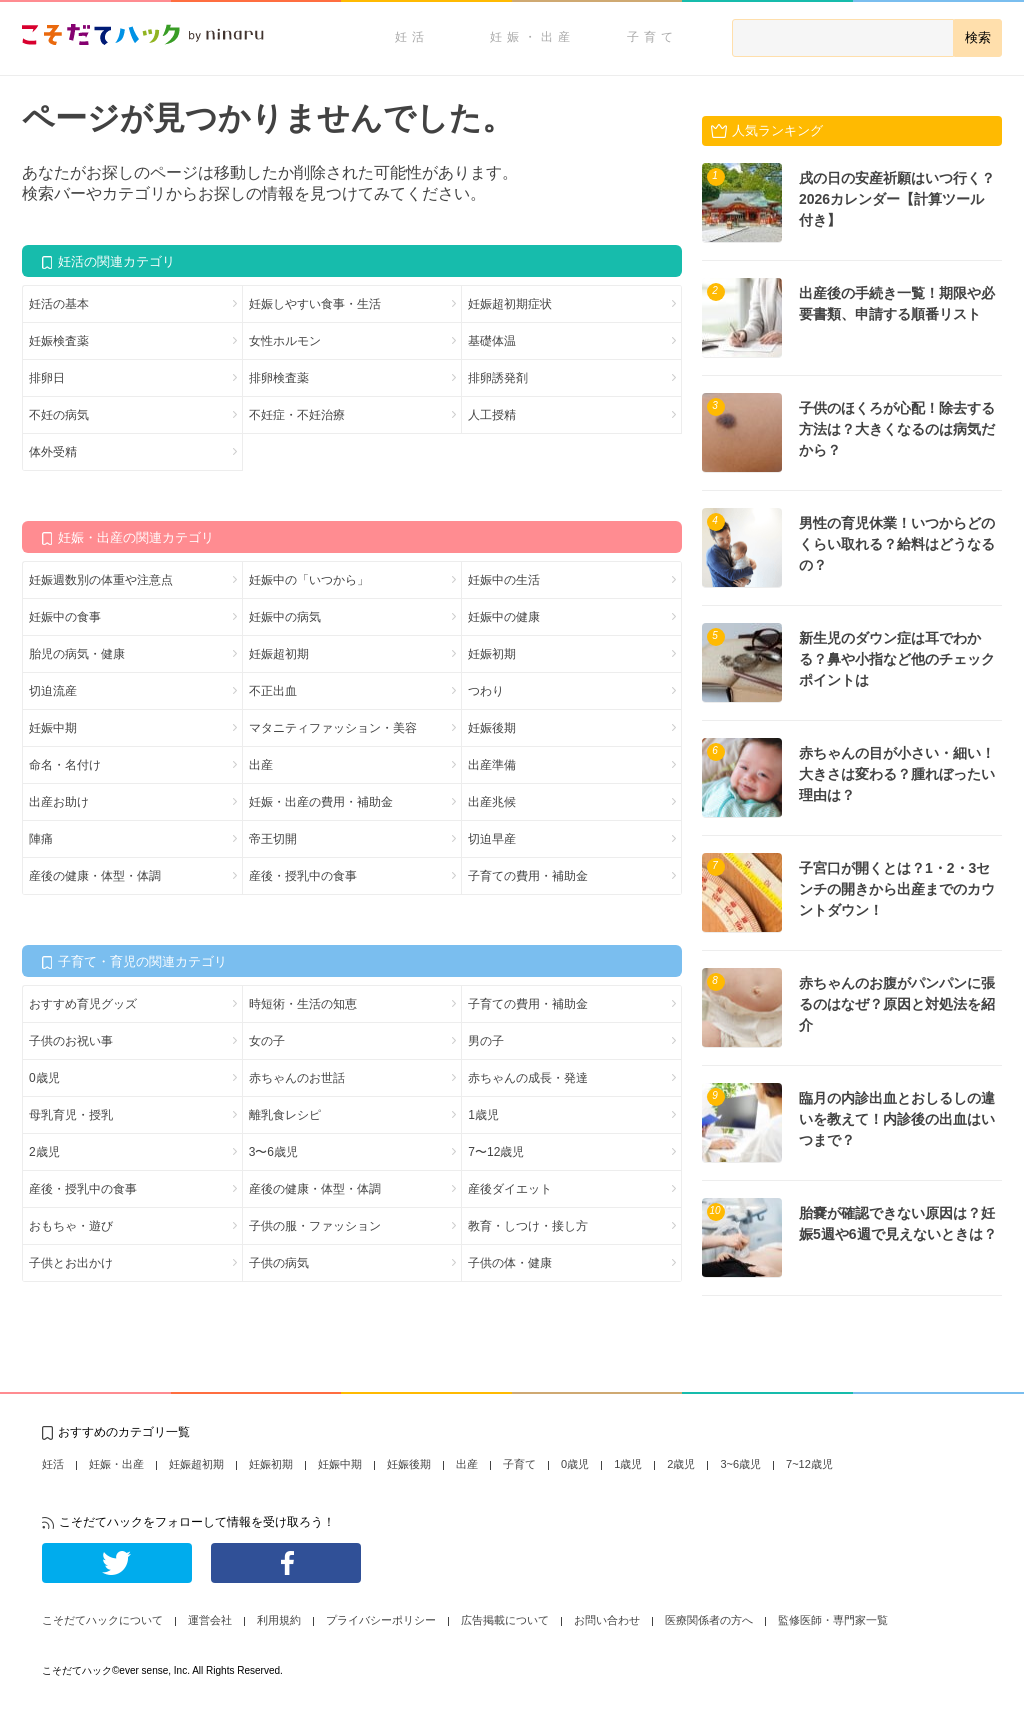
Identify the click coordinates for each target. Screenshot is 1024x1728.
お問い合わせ (607, 1620)
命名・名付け (65, 765)
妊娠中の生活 (504, 580)
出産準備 (492, 765)
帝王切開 (273, 839)
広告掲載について (505, 1620)
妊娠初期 (492, 654)
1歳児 (483, 1115)
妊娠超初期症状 (510, 304)
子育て (652, 37)
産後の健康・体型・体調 (95, 876)
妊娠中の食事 (65, 617)
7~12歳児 (809, 1464)
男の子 (486, 1041)
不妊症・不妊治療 (297, 415)
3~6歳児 (740, 1464)
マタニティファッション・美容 (333, 728)
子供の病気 (279, 1263)
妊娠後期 (492, 728)
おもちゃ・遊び (71, 1226)
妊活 (412, 37)
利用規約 (279, 1620)
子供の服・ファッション (315, 1226)
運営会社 (210, 1620)
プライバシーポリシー (381, 1620)
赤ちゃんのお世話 (297, 1078)
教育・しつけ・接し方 (528, 1226)
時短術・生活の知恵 (303, 1004)
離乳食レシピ (285, 1115)
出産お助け (59, 802)
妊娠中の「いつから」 (309, 580)
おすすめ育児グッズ (83, 1004)
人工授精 (492, 415)
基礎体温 (492, 341)
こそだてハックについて (102, 1620)
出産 (261, 765)
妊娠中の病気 (285, 617)
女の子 (267, 1041)
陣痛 (41, 839)
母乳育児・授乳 (71, 1115)
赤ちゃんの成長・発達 (528, 1078)
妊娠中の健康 (504, 617)
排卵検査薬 (279, 378)
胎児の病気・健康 (77, 654)
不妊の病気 (59, 415)
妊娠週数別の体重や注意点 (101, 580)
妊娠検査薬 (59, 341)
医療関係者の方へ (709, 1620)
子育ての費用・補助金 (528, 876)
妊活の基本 (59, 304)
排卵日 (47, 378)
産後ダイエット (510, 1189)
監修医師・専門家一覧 (833, 1620)
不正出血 (273, 691)
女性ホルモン (285, 341)
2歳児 (44, 1152)
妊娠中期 (53, 728)
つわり (486, 691)
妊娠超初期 (279, 654)
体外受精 (53, 452)
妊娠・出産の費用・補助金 (321, 802)
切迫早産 (492, 839)
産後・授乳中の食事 (303, 876)
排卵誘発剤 (498, 378)
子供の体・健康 (510, 1263)
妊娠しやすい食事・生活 (315, 304)
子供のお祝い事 (71, 1041)
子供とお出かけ (71, 1263)
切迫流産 (53, 691)
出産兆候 (492, 802)
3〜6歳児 (273, 1152)
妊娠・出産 (532, 37)
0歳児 (44, 1078)
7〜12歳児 (496, 1152)
